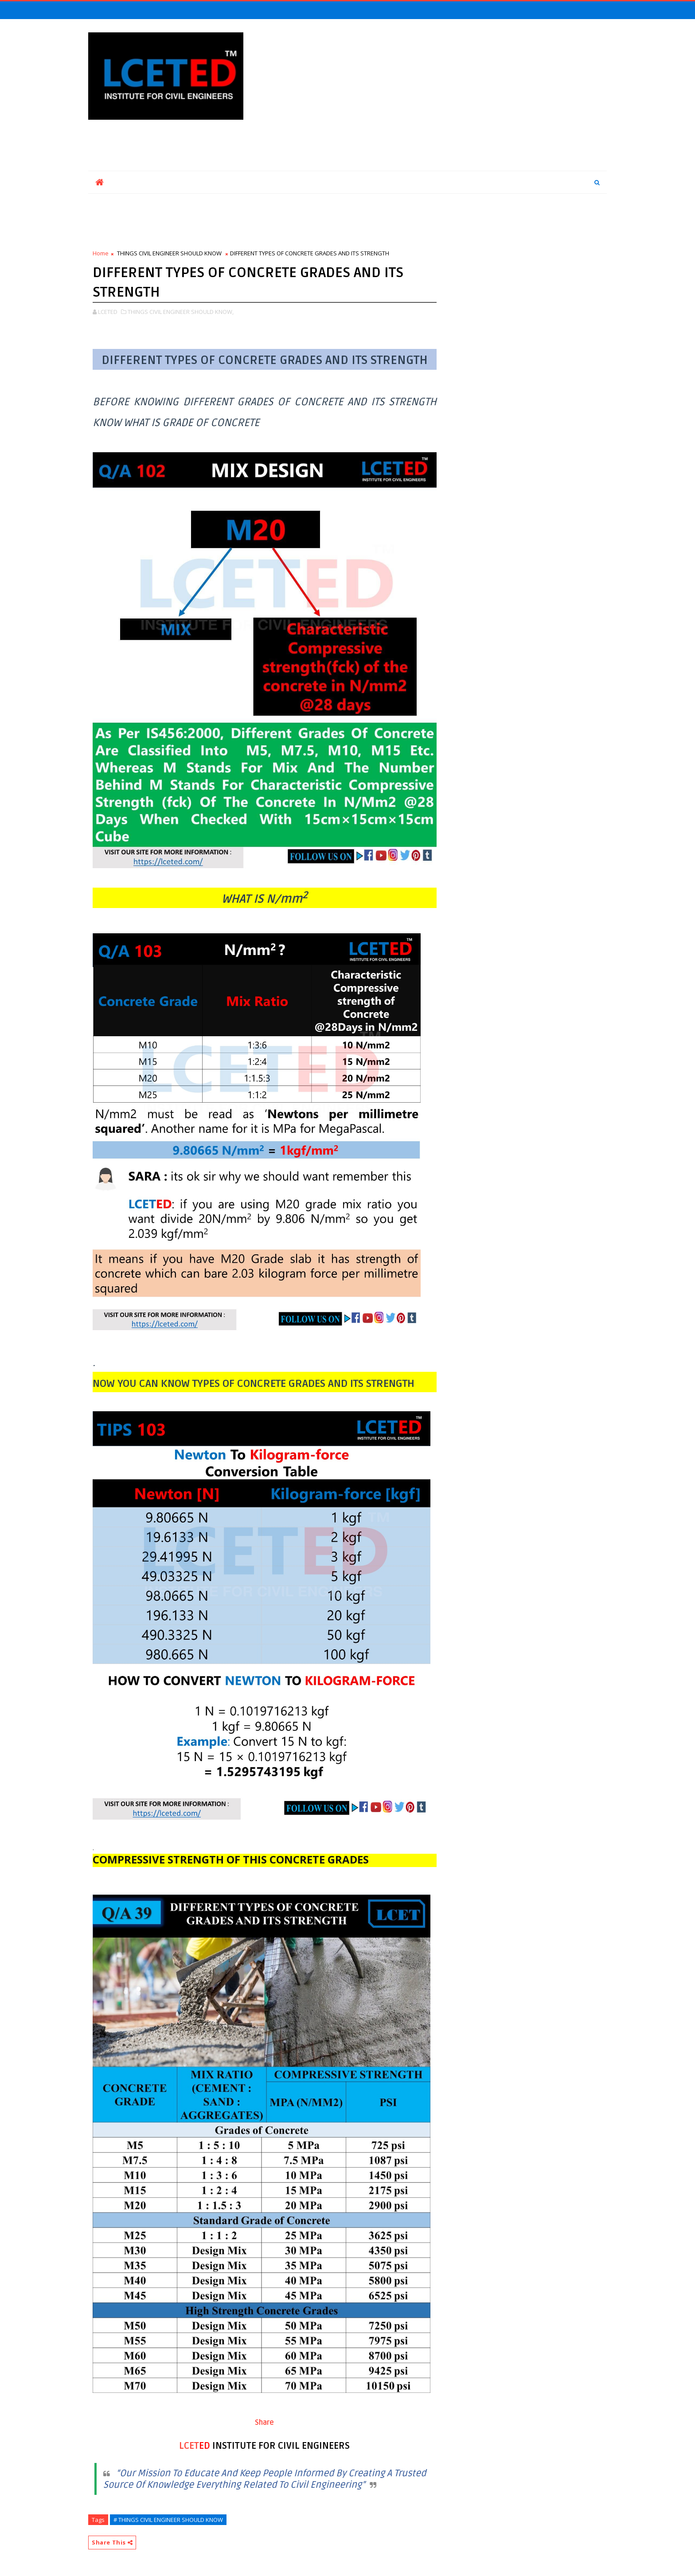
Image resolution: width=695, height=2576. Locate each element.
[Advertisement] (445, 95)
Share (264, 2422)
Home (101, 253)
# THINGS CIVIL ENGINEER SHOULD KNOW (168, 2520)
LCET (189, 2445)
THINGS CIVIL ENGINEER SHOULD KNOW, (181, 312)
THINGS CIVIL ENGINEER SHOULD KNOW (169, 253)
